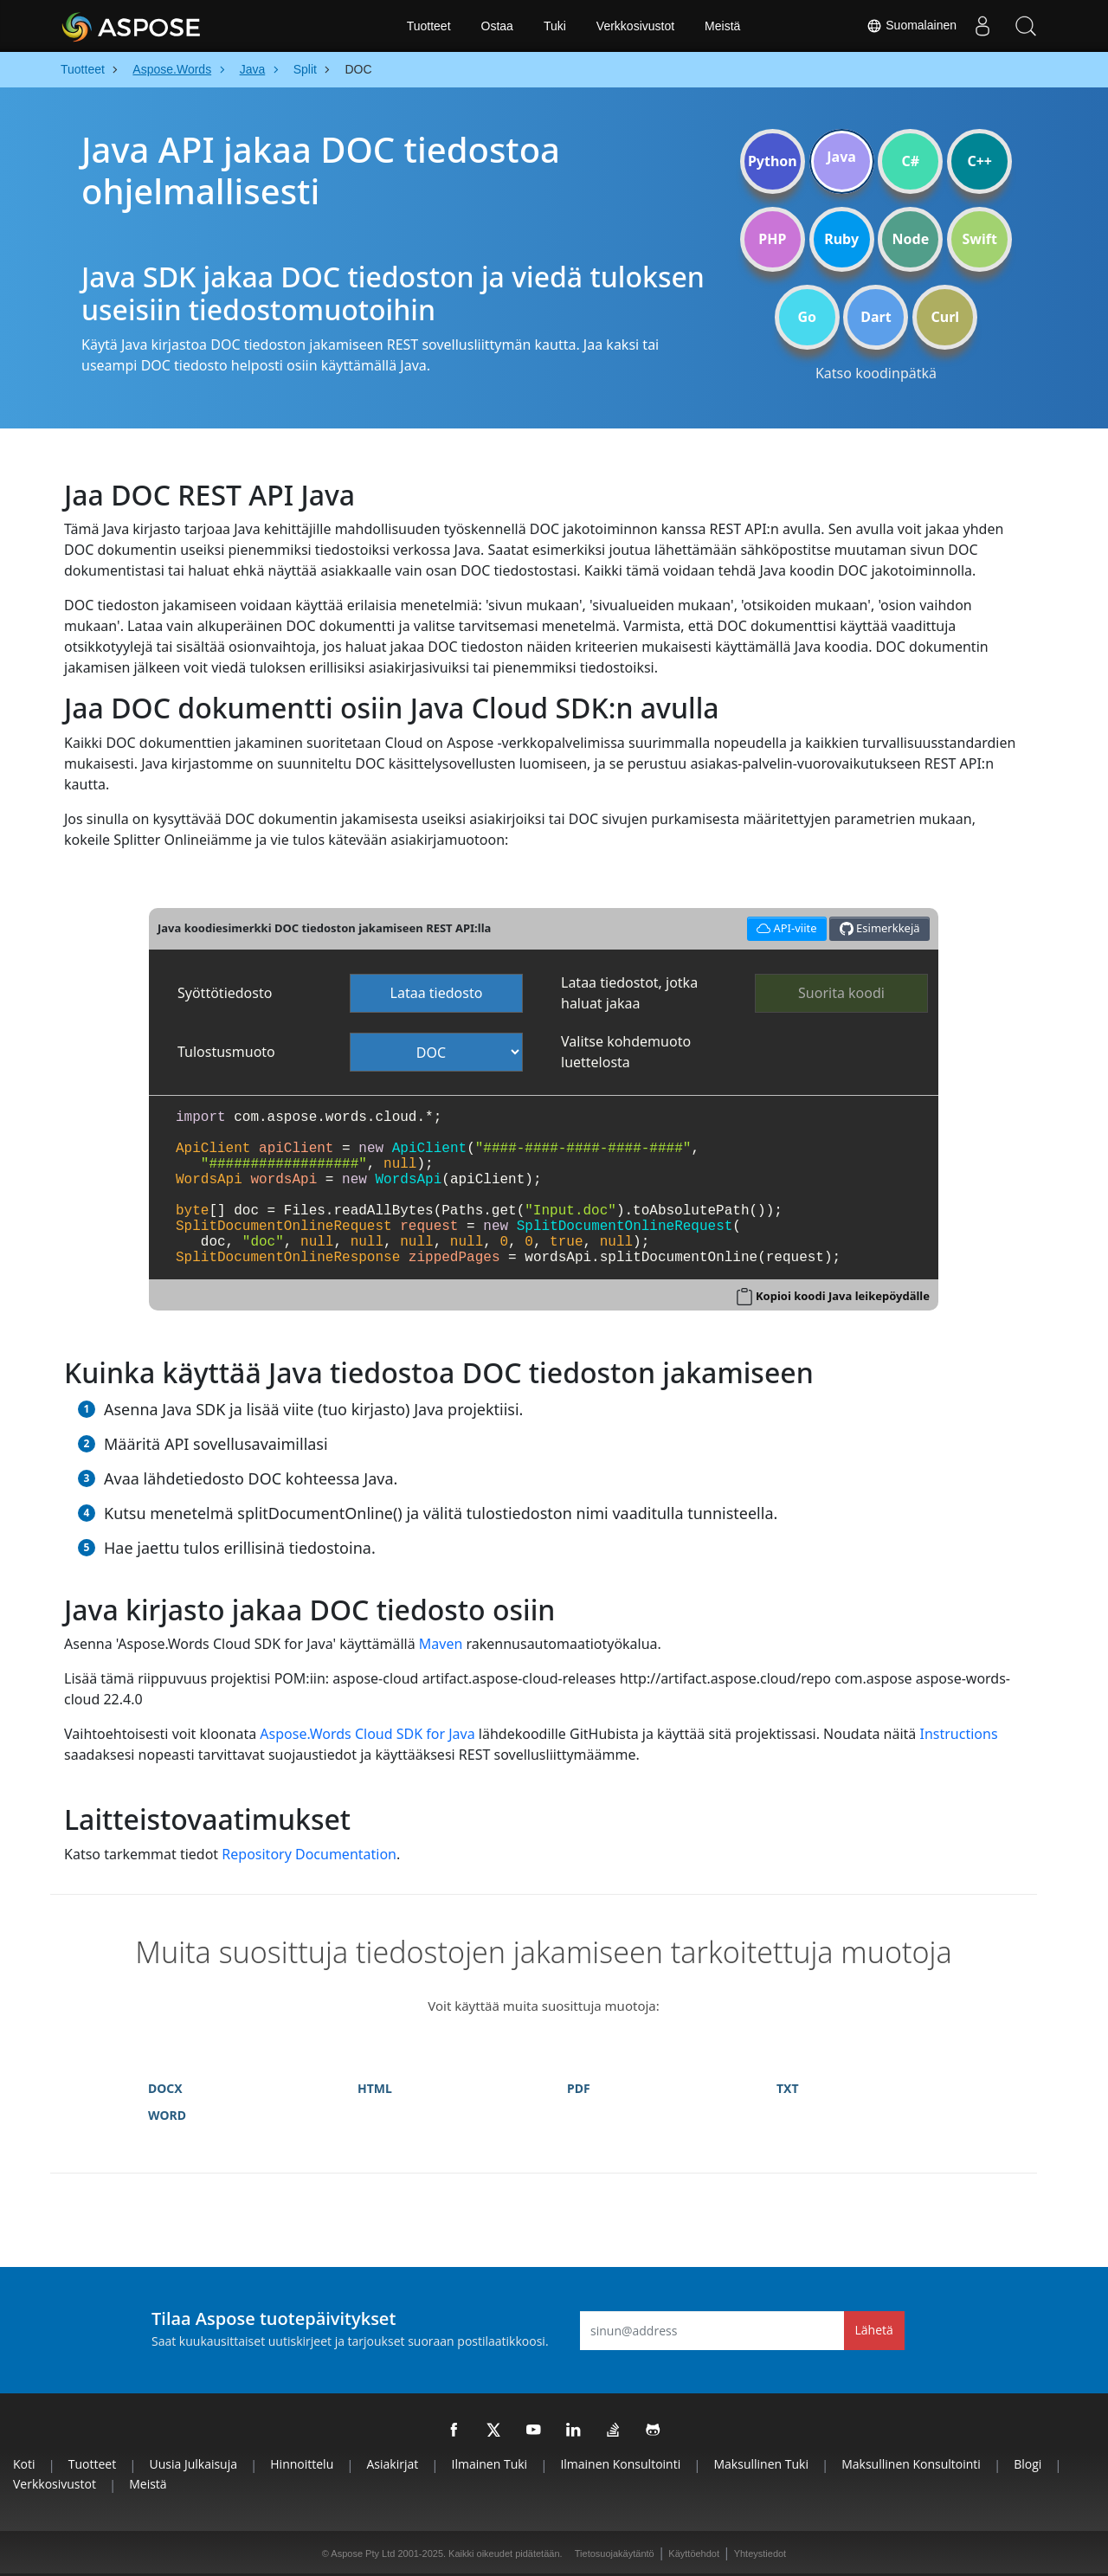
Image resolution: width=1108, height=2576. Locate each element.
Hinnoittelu (301, 2464)
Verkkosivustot (635, 26)
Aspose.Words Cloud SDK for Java (367, 1733)
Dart (875, 316)
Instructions (958, 1733)
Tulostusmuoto (226, 1051)
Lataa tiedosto (436, 992)
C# (911, 161)
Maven (441, 1643)
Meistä (722, 26)
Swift (979, 238)
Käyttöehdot (693, 2553)
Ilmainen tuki (490, 2464)
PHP (772, 238)
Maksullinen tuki (760, 2464)
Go (806, 316)
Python (772, 161)
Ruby (841, 238)
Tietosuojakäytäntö (614, 2553)
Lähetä (874, 2330)
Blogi (1027, 2464)
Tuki (555, 26)
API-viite (787, 927)
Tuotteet (429, 26)
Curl (945, 316)
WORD (167, 2115)
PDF (578, 2088)
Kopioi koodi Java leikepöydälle (843, 1296)
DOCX (165, 2088)
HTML (375, 2088)
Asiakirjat (393, 2464)
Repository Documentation (309, 1854)
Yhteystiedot (760, 2553)
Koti (24, 2464)
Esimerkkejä (880, 928)
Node (911, 238)
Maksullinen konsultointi (911, 2464)
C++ (979, 161)
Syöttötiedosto (224, 992)
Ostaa (497, 26)
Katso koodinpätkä (876, 373)
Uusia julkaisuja (193, 2464)
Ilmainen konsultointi (620, 2464)
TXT (787, 2088)
